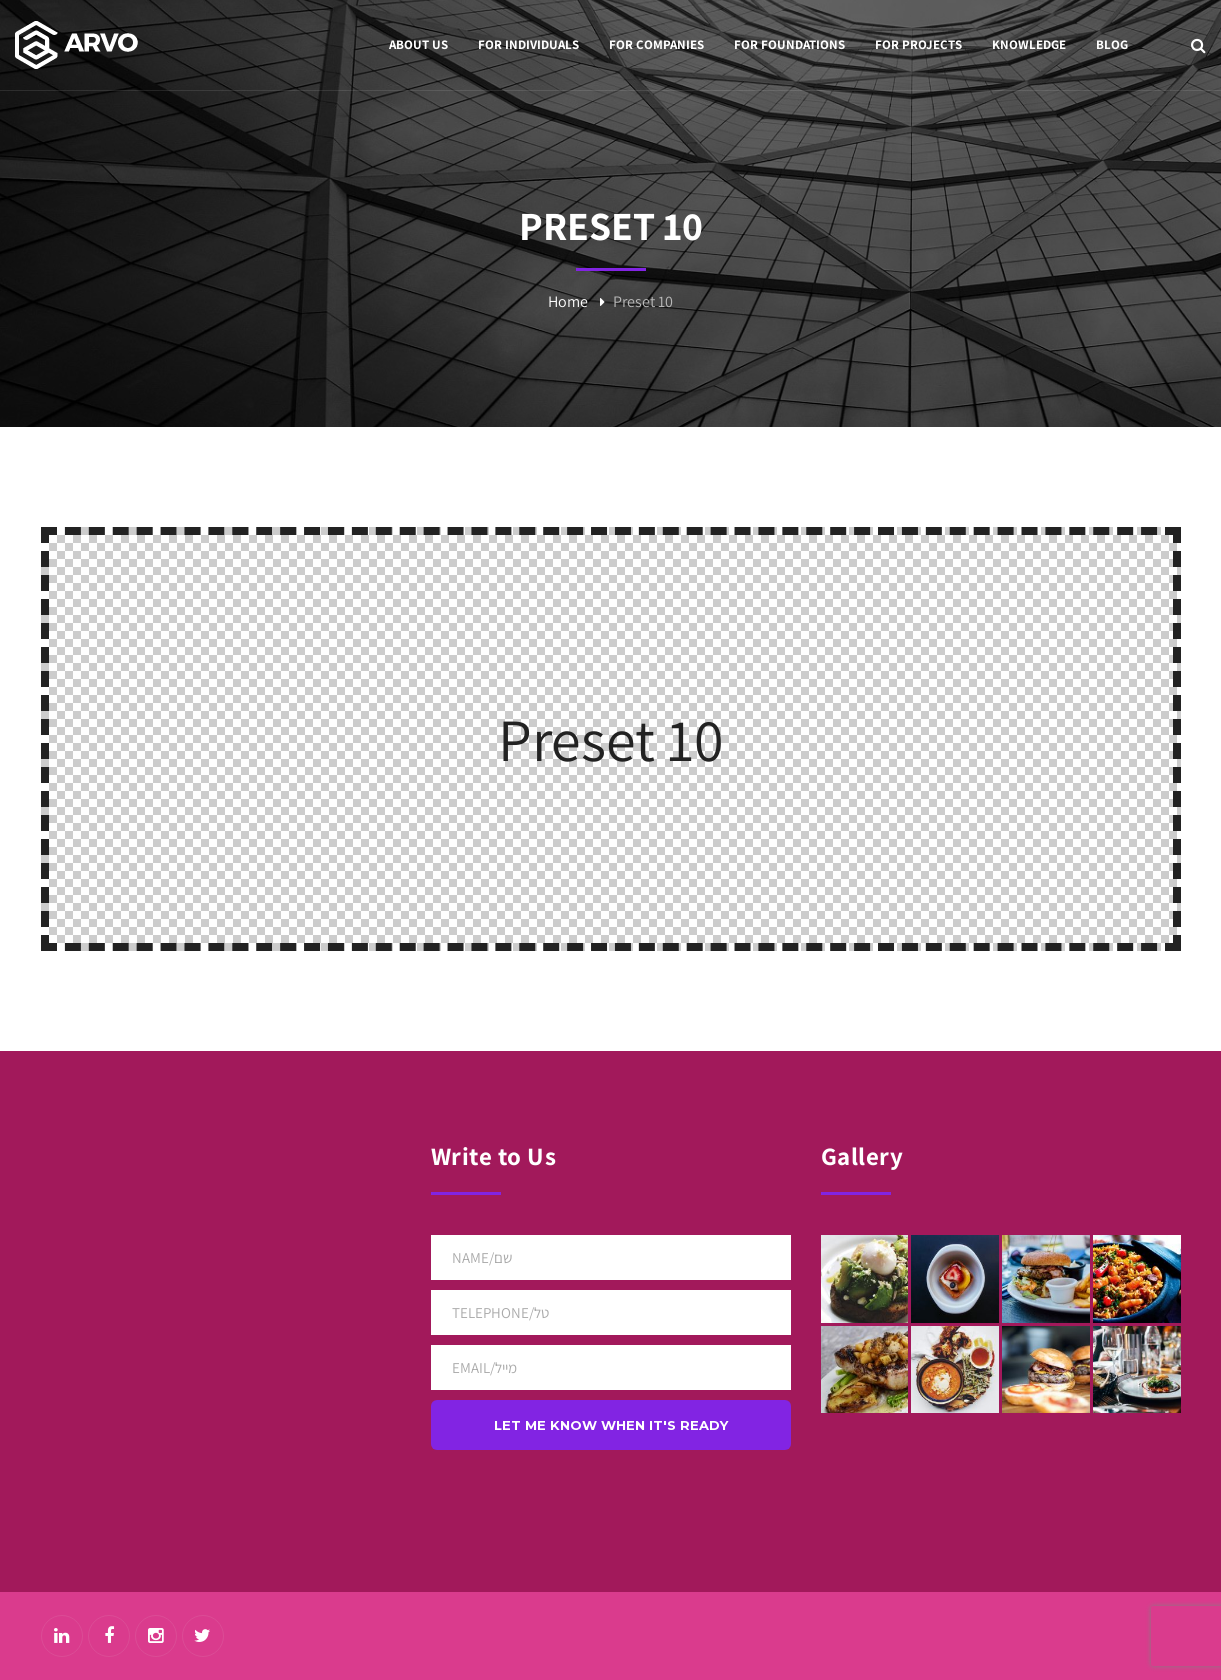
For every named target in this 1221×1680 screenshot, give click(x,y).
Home (568, 301)
